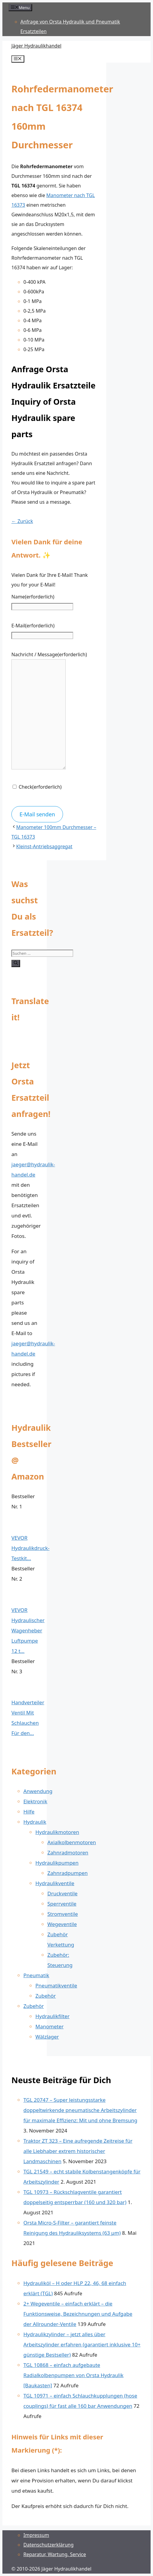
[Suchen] (15, 963)
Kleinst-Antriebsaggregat (44, 846)
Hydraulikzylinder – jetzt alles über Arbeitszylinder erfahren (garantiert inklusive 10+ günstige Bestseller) (81, 2344)
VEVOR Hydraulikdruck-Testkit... (30, 1548)
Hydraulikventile (54, 1883)
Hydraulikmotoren (57, 1832)
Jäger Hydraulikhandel (36, 45)
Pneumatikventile (56, 1985)
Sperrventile (61, 1903)
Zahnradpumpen (67, 1872)
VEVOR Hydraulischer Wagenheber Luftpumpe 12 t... (28, 1630)
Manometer (49, 2026)
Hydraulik (34, 1821)
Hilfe (28, 1811)
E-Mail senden (37, 814)
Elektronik (35, 1801)
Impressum (36, 2535)
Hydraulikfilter (52, 2016)
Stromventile (62, 1913)
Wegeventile (62, 1924)
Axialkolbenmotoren (71, 1842)
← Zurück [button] (22, 521)
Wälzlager (47, 2036)
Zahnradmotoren (67, 1852)
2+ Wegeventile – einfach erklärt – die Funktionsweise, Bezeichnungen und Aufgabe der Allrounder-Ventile (77, 2313)
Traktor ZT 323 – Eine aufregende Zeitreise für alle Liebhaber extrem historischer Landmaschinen (77, 2151)
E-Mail (33, 625)
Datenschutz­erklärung (48, 2544)
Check (40, 787)
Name (32, 596)
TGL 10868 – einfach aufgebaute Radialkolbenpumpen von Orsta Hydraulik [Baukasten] (73, 2375)
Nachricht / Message (49, 654)
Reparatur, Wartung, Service (54, 2554)
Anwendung (37, 1791)
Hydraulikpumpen (57, 1862)
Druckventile (62, 1893)
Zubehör (45, 1995)
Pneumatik (36, 1975)
